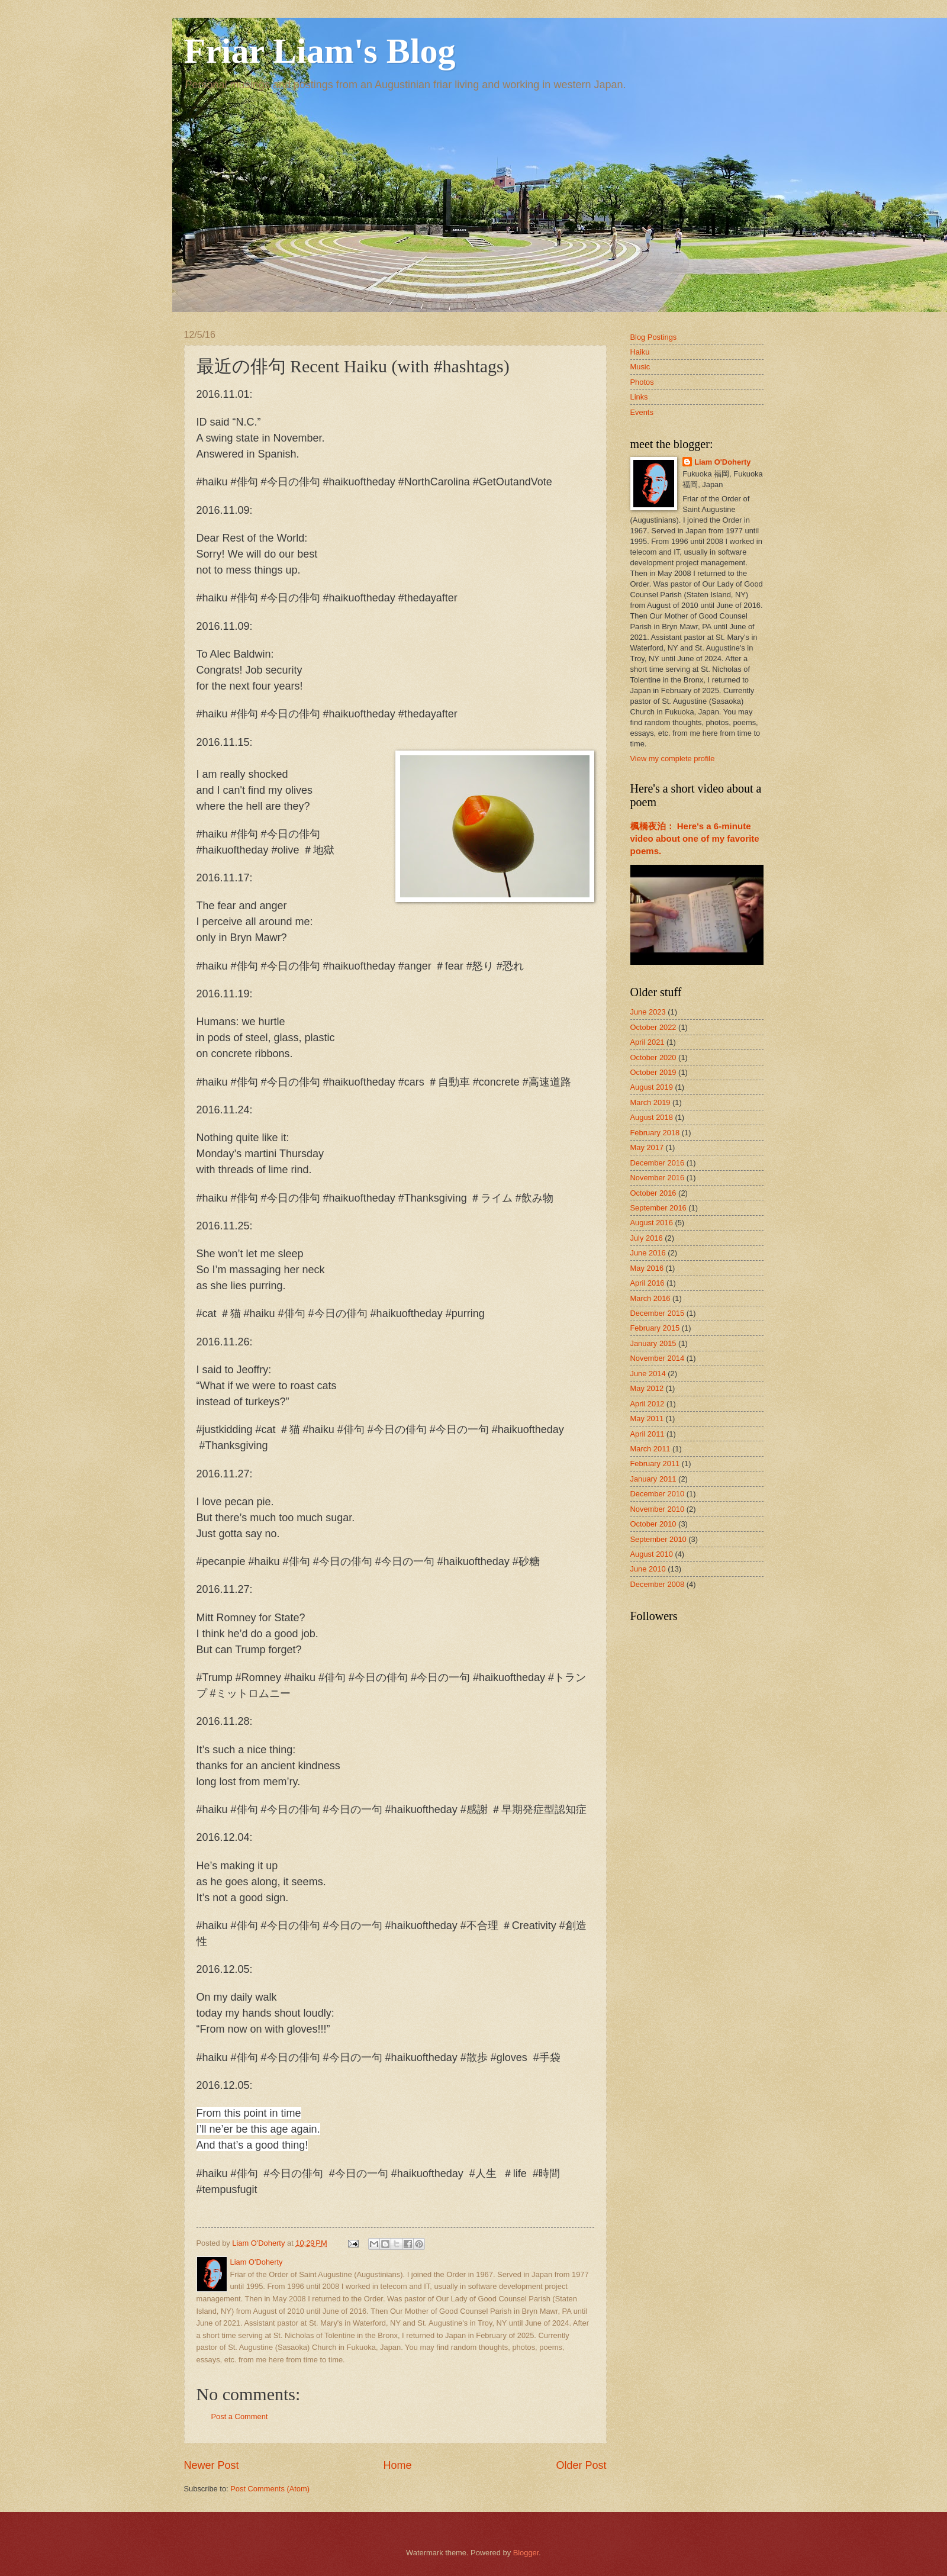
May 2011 (647, 1418)
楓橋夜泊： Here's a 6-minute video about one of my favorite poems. (694, 838)
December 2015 (657, 1313)
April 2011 (647, 1433)
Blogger (526, 2552)
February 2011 (655, 1463)
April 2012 (647, 1403)
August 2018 (651, 1117)
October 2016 (653, 1193)
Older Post (581, 2465)
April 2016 (647, 1283)
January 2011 (653, 1478)
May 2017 (647, 1147)
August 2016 (651, 1222)
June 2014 (648, 1373)
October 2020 (653, 1057)
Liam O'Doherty (722, 462)
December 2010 (657, 1493)
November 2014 (657, 1358)
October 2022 (653, 1027)
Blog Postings (653, 337)
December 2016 (657, 1162)
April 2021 (647, 1042)
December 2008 (657, 1584)
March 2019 (650, 1102)
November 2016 (657, 1177)
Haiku (640, 351)
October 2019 (653, 1072)
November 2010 (657, 1509)
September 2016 (658, 1207)
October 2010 (653, 1523)
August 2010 (651, 1554)
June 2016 (648, 1252)
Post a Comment (239, 2416)
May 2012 (647, 1388)
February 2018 (655, 1132)
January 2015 (653, 1343)
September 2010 (658, 1539)
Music (640, 366)
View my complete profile (672, 758)
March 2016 (650, 1298)
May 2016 (647, 1268)
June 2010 (648, 1568)
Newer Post (211, 2465)
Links (639, 396)
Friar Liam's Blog (320, 50)
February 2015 (655, 1328)
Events (641, 412)
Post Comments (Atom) (270, 2488)
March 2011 (650, 1448)
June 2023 (648, 1011)
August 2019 (651, 1087)
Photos (642, 382)
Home (397, 2465)
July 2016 (646, 1238)
